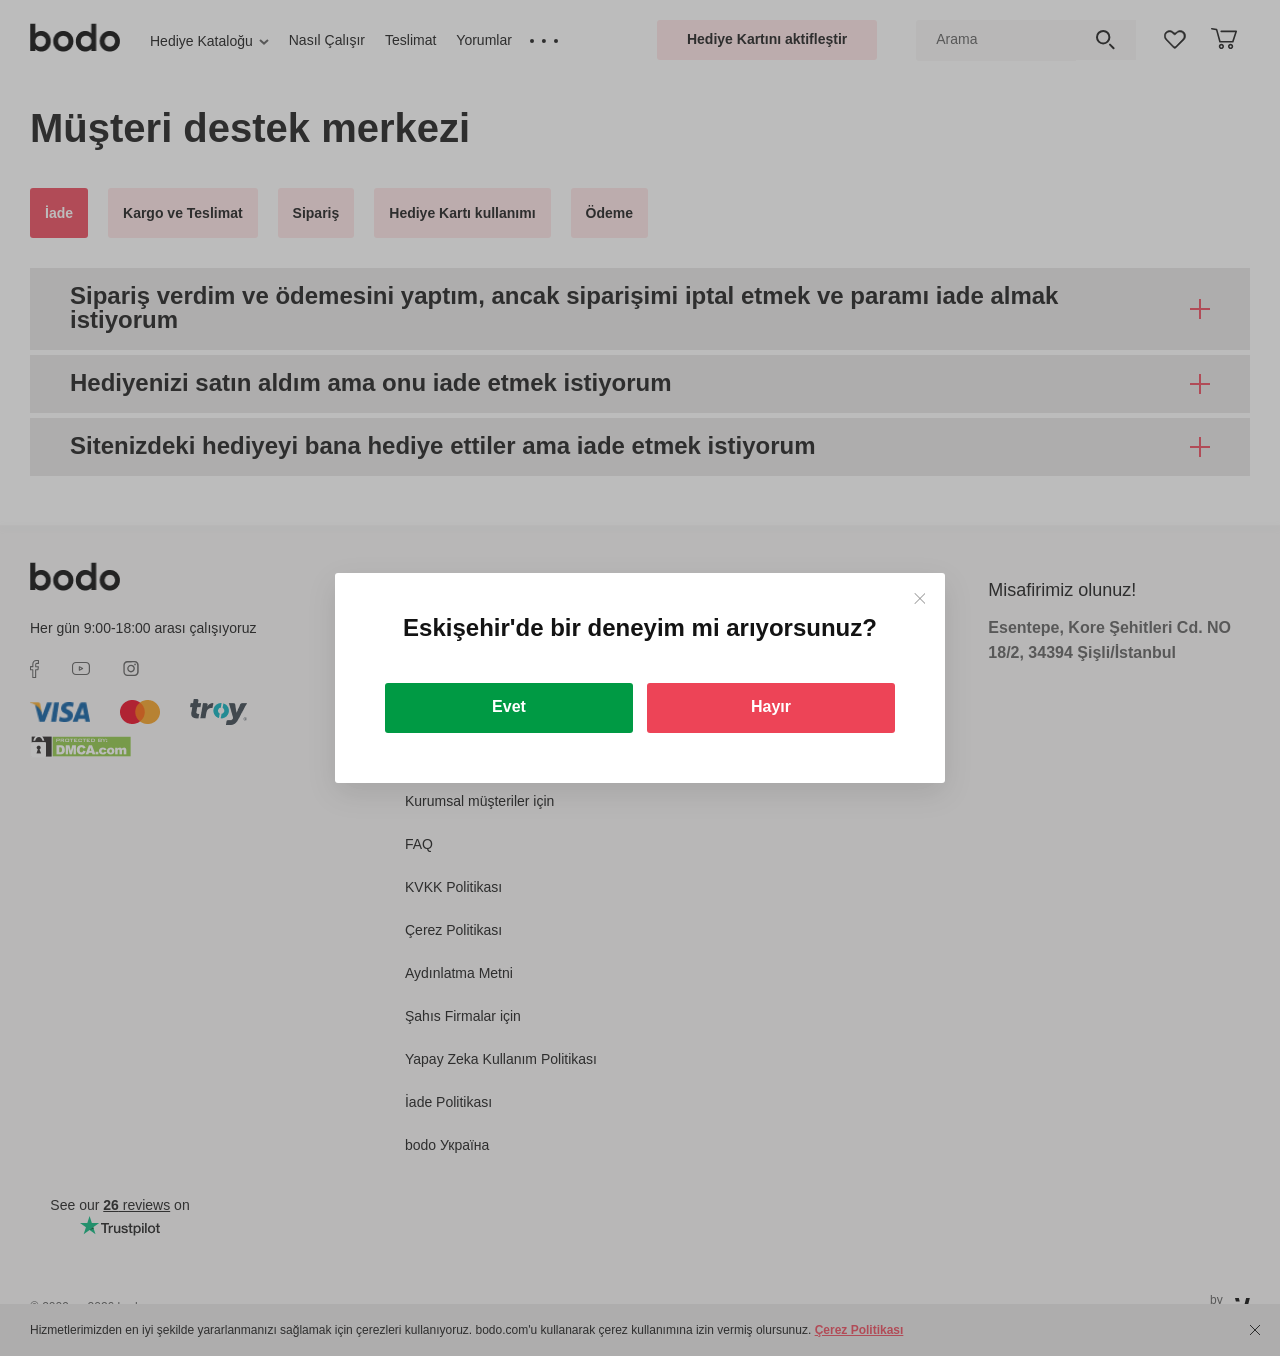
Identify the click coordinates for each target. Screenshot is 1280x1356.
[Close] (919, 598)
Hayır (771, 706)
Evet (509, 706)
